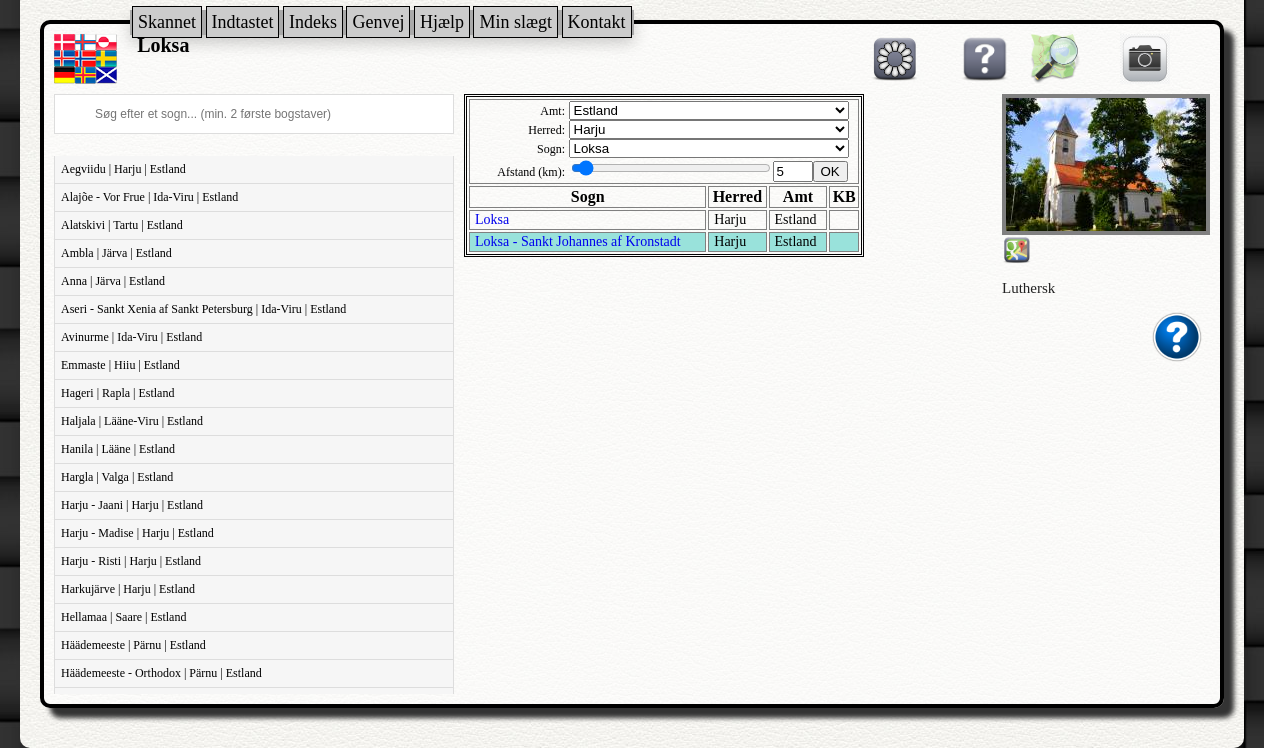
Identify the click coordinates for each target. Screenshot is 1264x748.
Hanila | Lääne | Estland (118, 449)
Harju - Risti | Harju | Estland (131, 561)
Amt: (552, 111)
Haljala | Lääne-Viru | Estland (132, 421)
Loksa (492, 219)
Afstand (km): (531, 172)
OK (830, 171)
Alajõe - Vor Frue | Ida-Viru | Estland (149, 197)
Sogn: (551, 149)
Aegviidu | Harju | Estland (123, 169)
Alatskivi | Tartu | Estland (122, 225)
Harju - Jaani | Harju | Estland (132, 505)
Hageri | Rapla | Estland (117, 393)
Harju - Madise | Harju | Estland (137, 533)
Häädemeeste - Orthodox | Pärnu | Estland (161, 673)
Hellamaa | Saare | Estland (123, 617)
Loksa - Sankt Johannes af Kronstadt (578, 241)
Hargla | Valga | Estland (117, 477)
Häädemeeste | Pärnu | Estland (133, 645)
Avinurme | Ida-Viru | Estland (131, 337)
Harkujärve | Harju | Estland (128, 589)
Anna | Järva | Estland (113, 281)
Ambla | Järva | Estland (116, 253)
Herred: (546, 130)
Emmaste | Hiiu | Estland (120, 365)
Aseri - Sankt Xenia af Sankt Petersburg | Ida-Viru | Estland (203, 309)
